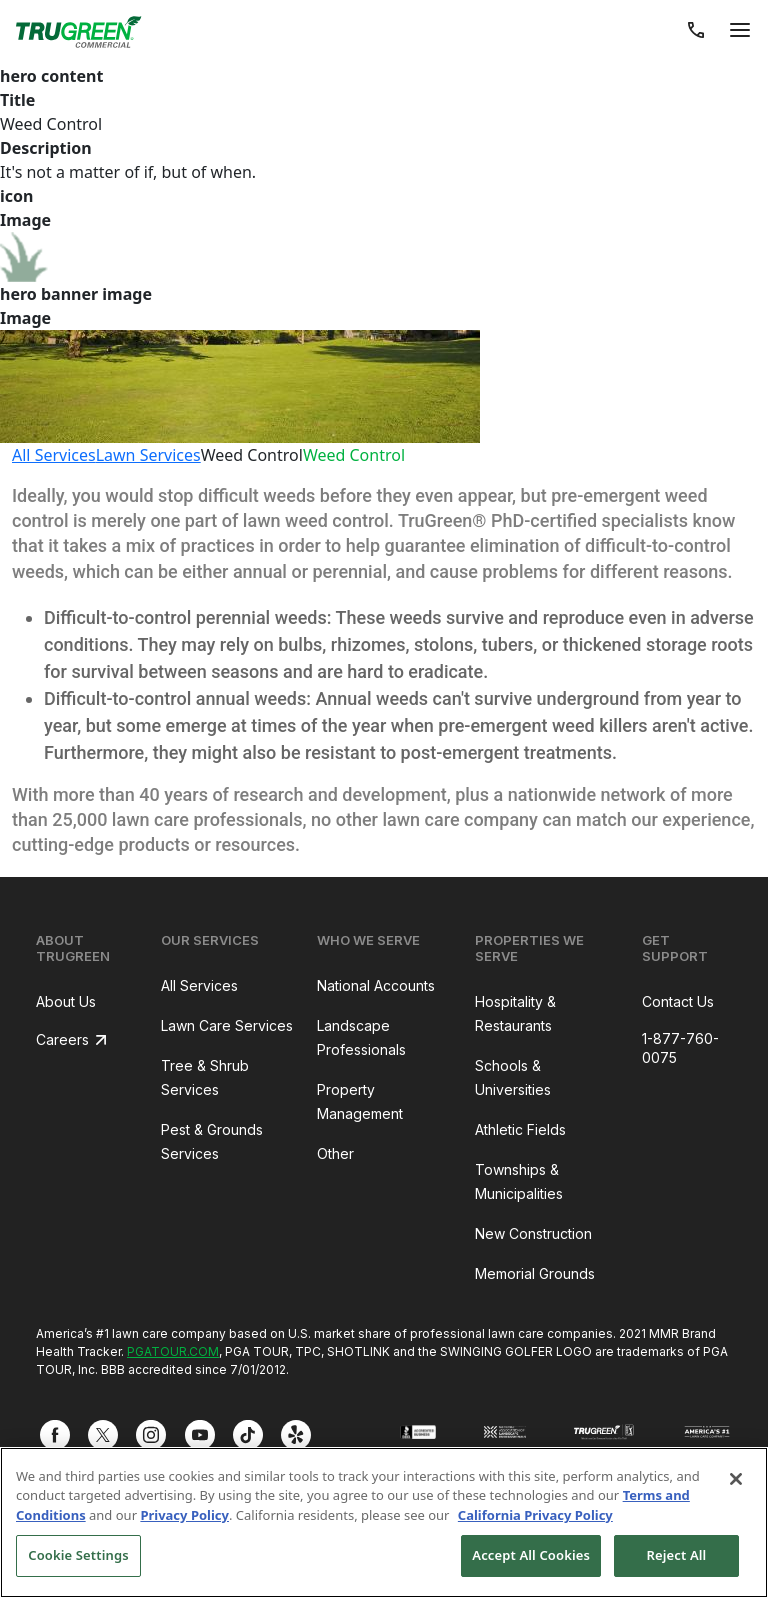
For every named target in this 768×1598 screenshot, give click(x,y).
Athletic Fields (520, 1129)
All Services (54, 455)
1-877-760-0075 (680, 1048)
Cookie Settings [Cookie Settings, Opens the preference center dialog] (78, 1555)
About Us (66, 1001)
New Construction (533, 1233)
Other (335, 1153)
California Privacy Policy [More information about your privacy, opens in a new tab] (535, 1515)
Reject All (677, 1555)
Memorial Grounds (535, 1273)
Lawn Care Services (227, 1025)
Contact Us (678, 1001)
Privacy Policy (184, 1515)
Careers (62, 1039)
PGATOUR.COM (173, 1351)
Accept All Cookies (531, 1555)
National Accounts (376, 985)
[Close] (736, 1479)
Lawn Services (148, 455)
